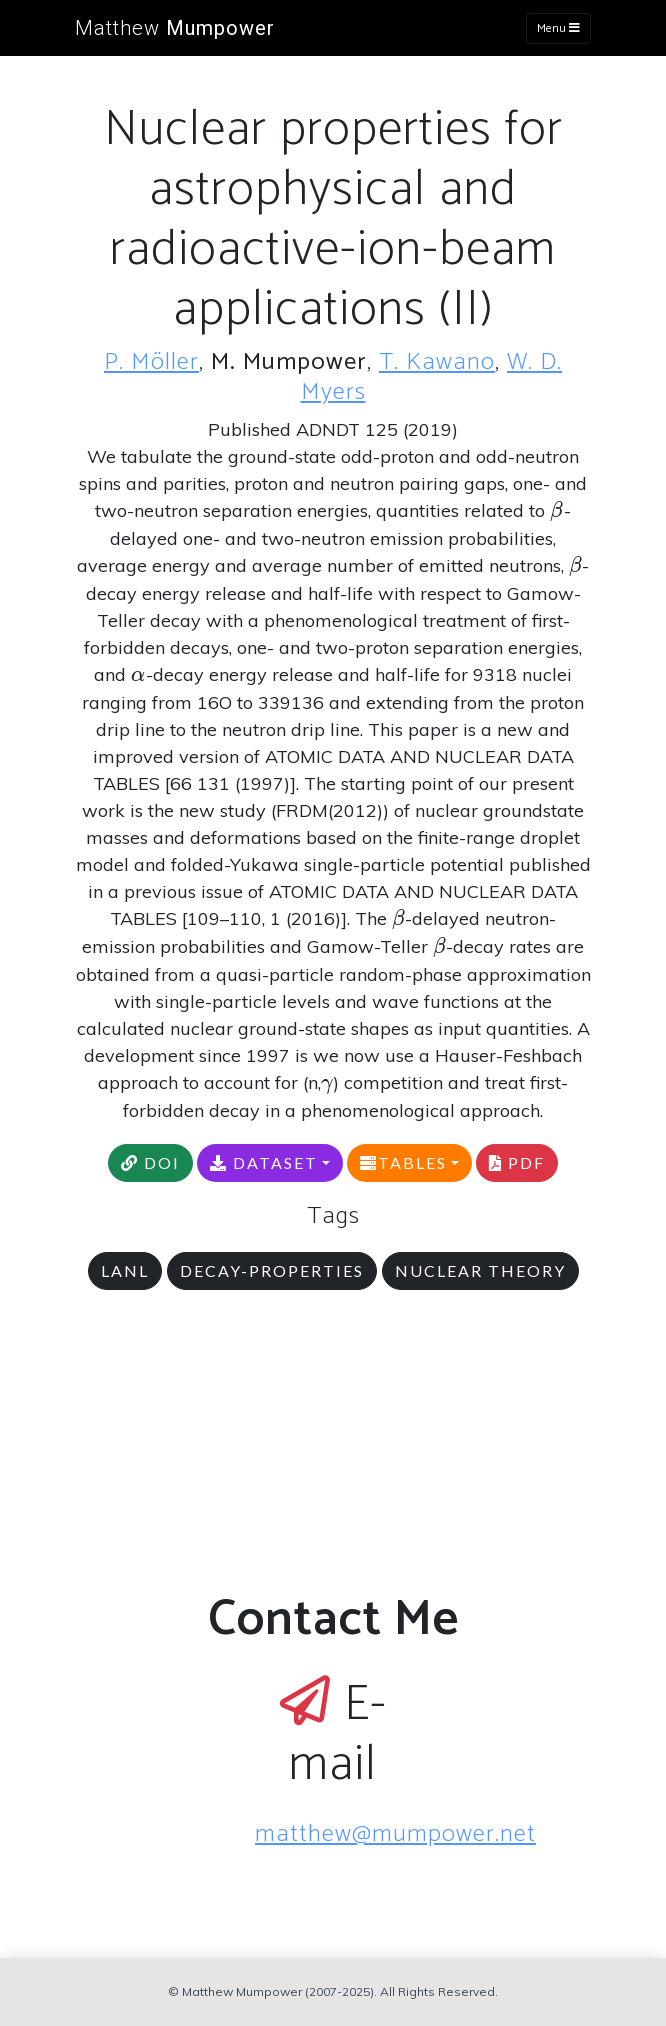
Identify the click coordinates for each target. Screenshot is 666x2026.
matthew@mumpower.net (395, 1834)
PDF (517, 1162)
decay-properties (272, 1270)
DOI (150, 1162)
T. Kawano (437, 362)
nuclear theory (480, 1270)
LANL (125, 1270)
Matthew (175, 28)
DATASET (264, 1162)
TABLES (403, 1162)
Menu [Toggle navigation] (558, 28)
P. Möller (151, 362)
